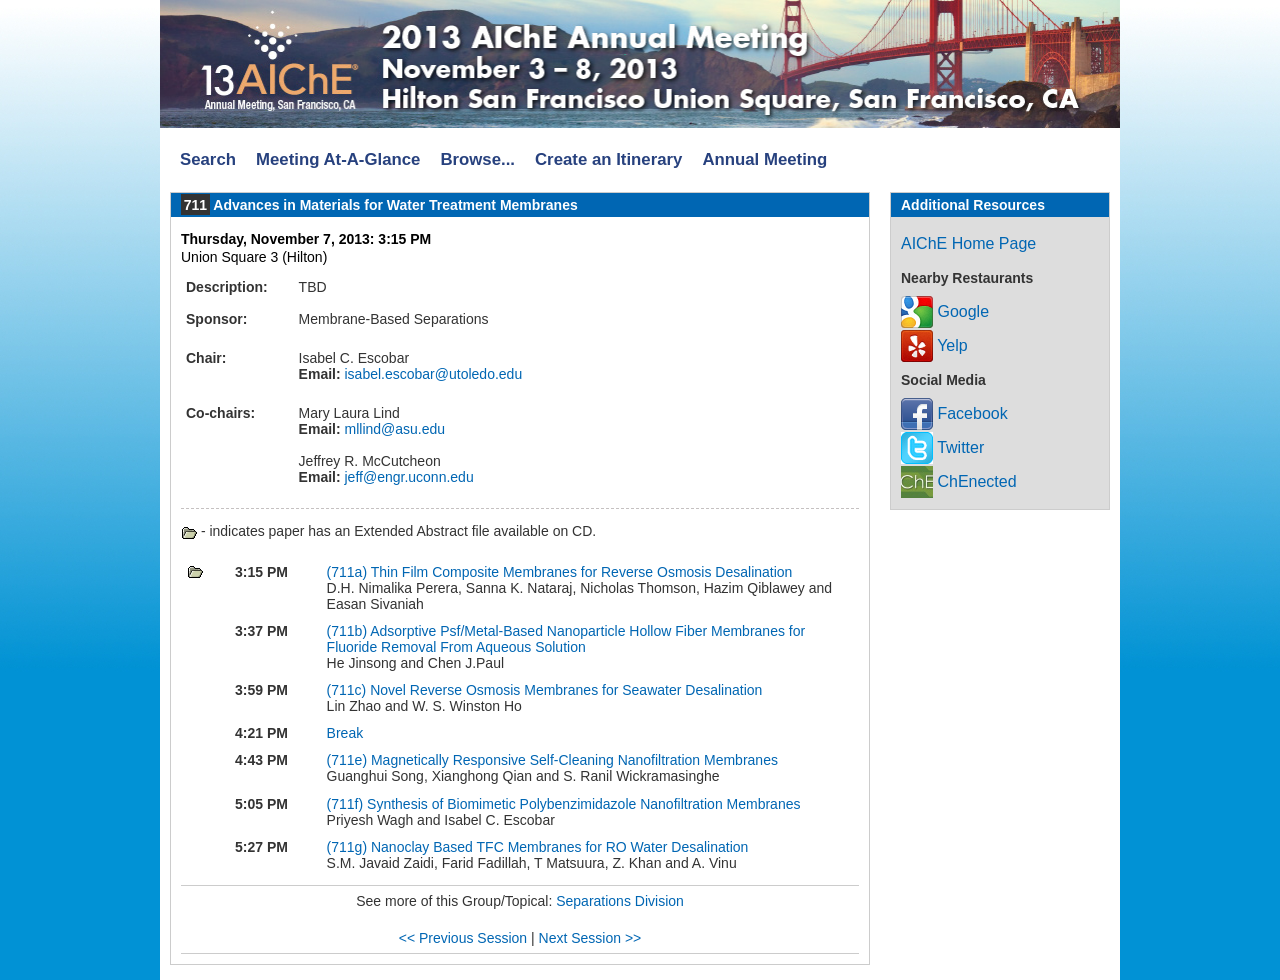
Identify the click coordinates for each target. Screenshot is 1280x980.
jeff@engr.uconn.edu (407, 477)
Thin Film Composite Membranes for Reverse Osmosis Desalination (582, 572)
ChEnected (959, 481)
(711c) (349, 690)
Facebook (954, 413)
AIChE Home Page (968, 243)
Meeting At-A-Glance (338, 159)
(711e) (349, 760)
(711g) (349, 847)
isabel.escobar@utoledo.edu (432, 374)
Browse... (477, 159)
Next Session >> (590, 938)
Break (345, 733)
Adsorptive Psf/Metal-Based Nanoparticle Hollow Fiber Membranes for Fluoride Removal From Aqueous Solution (566, 639)
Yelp (934, 345)
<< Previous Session (463, 938)
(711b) (349, 631)
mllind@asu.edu (393, 429)
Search (208, 159)
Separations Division (620, 901)
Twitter (942, 447)
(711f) (347, 804)
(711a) (349, 572)
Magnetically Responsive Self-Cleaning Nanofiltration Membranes (574, 760)
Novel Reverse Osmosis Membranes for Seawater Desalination (566, 690)
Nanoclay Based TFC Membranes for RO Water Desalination (559, 847)
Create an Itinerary (608, 159)
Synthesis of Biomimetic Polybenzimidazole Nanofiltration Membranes (583, 804)
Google (945, 311)
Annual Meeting (764, 159)
